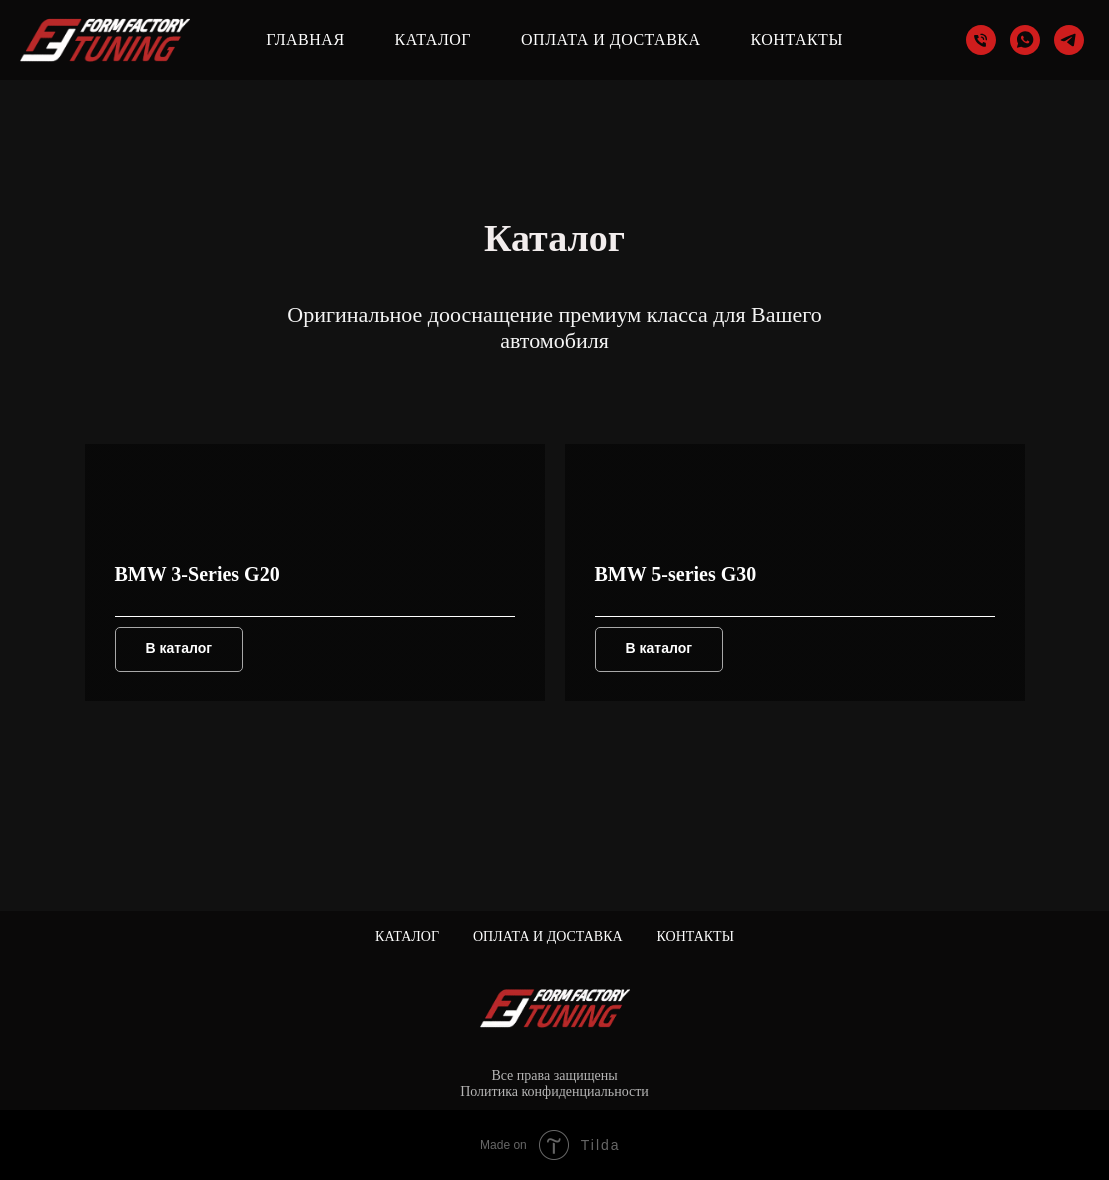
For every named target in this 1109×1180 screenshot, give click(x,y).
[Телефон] (981, 40)
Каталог (433, 39)
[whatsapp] (1025, 40)
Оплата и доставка (610, 39)
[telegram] (1069, 40)
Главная (305, 39)
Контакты (797, 39)
